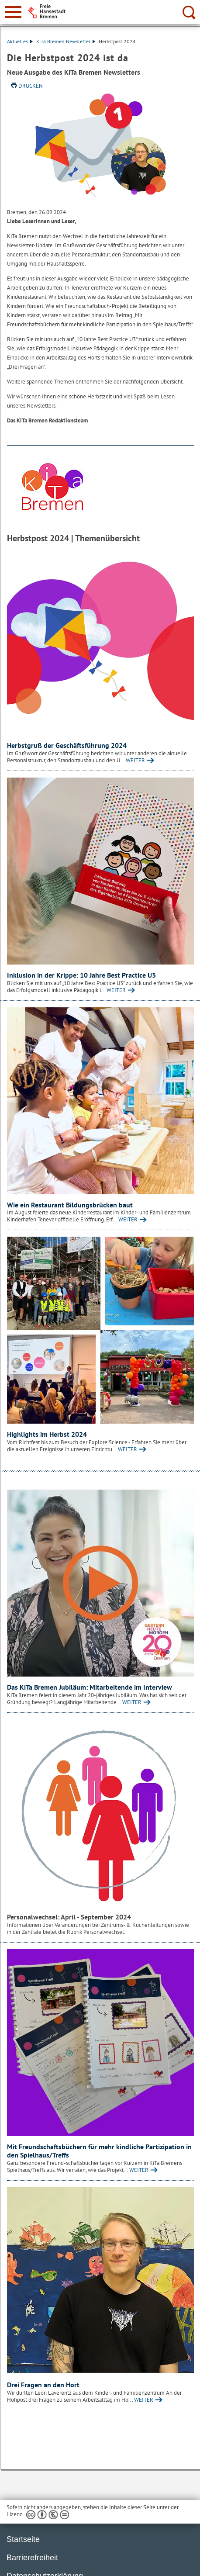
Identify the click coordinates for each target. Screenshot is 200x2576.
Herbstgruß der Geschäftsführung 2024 (67, 745)
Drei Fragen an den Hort (43, 2384)
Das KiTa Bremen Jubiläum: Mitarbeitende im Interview (89, 1687)
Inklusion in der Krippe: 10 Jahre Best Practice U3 (81, 975)
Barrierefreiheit (32, 2557)
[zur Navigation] (13, 12)
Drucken (30, 86)
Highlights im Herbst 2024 (47, 1434)
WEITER (135, 760)
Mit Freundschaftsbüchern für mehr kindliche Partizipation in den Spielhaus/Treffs (99, 2151)
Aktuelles (20, 41)
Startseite (23, 2539)
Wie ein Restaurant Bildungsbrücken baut (70, 1204)
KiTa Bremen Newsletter (65, 41)
